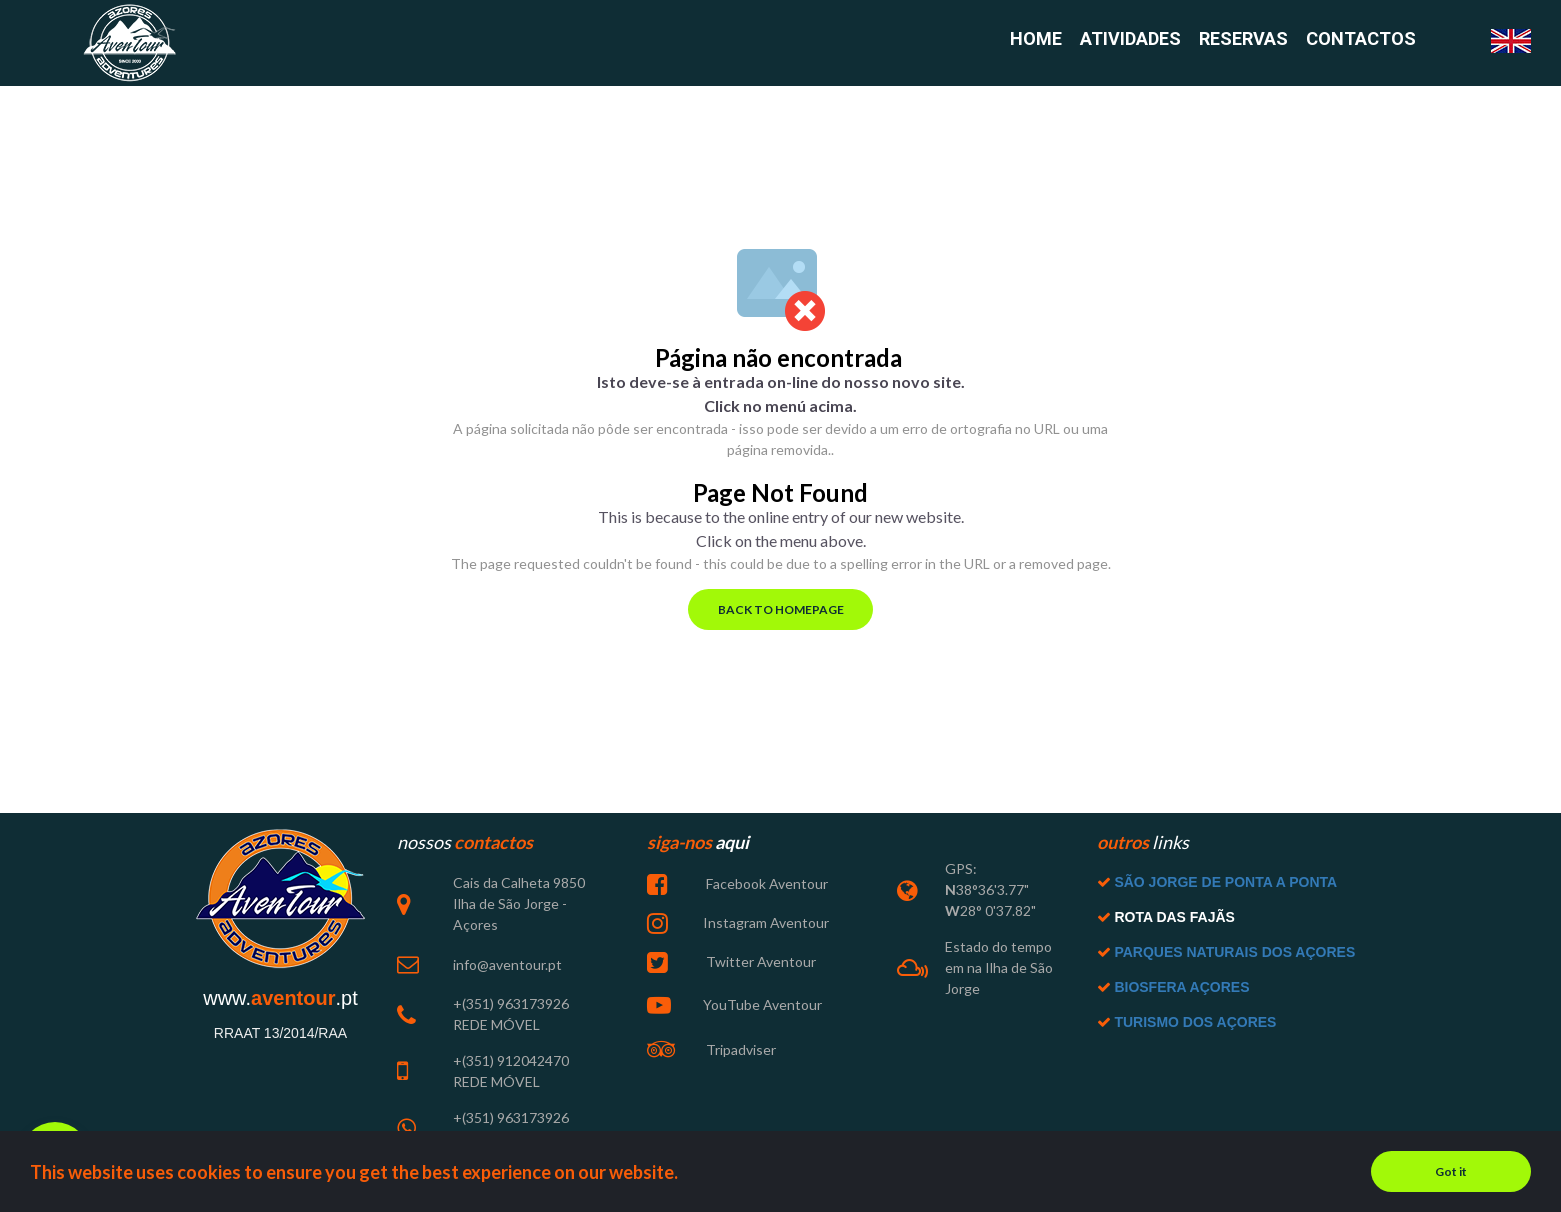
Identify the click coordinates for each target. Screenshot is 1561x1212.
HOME (1036, 39)
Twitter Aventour (759, 961)
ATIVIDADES (1130, 39)
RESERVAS (1243, 39)
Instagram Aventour (766, 922)
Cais (466, 882)
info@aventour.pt (507, 964)
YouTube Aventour (762, 1004)
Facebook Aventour (765, 883)
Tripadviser (739, 1049)
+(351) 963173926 (511, 1003)
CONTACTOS (1361, 39)
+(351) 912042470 (511, 1060)
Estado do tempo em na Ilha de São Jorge (999, 967)
